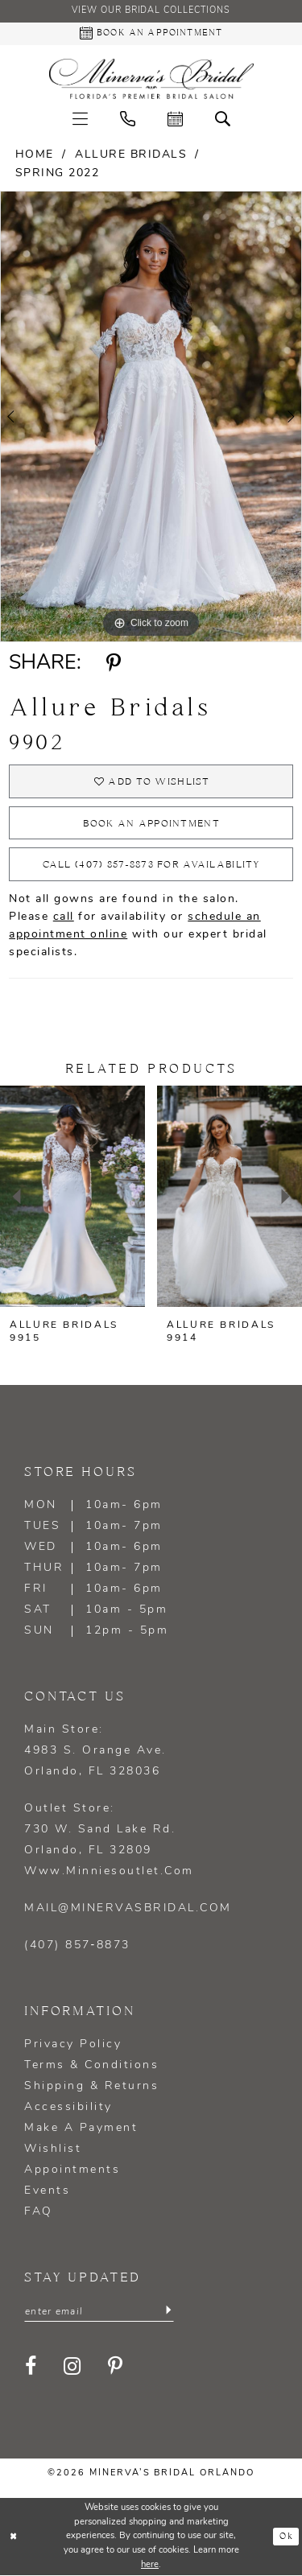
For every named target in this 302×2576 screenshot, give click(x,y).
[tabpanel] (151, 417)
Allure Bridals (131, 155)
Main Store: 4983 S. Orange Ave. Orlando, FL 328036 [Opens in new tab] (95, 1751)
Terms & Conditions (91, 2066)
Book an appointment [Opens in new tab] (151, 823)
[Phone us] (127, 118)
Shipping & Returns (91, 2087)
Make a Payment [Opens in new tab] (81, 2129)
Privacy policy (73, 2045)
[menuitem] (80, 118)
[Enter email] (99, 2312)
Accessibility (68, 2108)
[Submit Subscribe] (168, 2312)
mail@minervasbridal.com (128, 1909)
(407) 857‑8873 (77, 1946)
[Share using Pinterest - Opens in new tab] (113, 663)
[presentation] (72, 1197)
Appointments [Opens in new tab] (72, 2171)
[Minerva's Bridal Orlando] (151, 79)
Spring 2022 (57, 173)
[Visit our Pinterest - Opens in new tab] (116, 2367)
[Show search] (222, 118)
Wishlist (52, 2150)
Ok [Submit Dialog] (285, 2537)
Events (47, 2192)
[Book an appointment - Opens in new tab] (151, 34)
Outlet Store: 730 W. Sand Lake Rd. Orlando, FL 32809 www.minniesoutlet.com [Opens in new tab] (109, 1840)
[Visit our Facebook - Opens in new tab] (31, 2367)
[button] (80, 118)
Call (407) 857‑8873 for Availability (151, 865)
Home (34, 155)
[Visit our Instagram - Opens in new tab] (73, 2367)
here (150, 2566)
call (63, 918)
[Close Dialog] (13, 2537)
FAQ (38, 2213)
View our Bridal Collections (151, 11)
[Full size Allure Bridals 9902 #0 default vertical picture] (151, 417)
